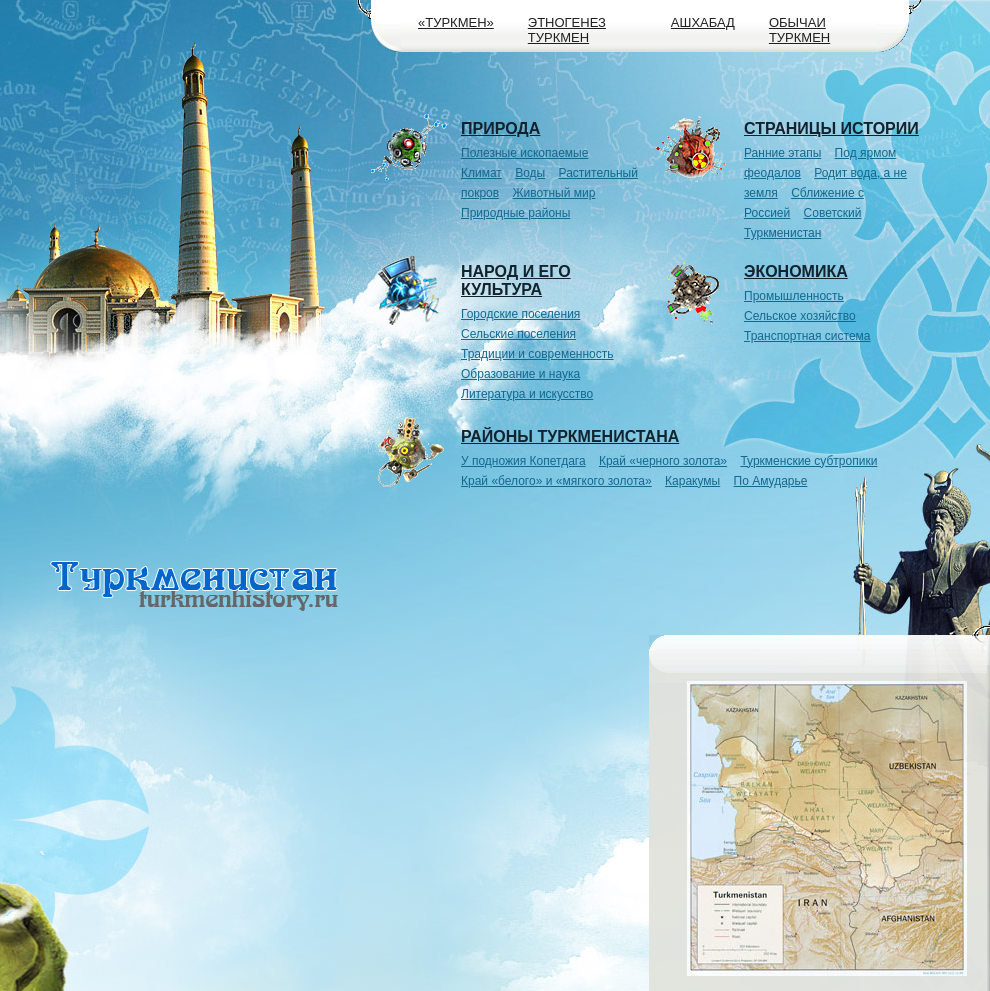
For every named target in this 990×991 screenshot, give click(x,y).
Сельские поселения (518, 334)
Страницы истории (831, 128)
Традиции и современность (537, 354)
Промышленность (794, 296)
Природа (500, 128)
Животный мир (554, 193)
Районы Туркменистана (570, 436)
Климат (481, 173)
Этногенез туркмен (567, 30)
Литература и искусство (527, 394)
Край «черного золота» (663, 461)
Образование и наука (520, 374)
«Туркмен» (456, 22)
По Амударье (771, 481)
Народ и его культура (516, 280)
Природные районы (515, 213)
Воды (530, 173)
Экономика (796, 271)
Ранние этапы (782, 153)
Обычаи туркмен (799, 30)
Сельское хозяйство (800, 316)
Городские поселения (520, 314)
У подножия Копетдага (523, 461)
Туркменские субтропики (808, 461)
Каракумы (692, 481)
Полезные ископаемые (524, 153)
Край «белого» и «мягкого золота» (556, 481)
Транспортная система (807, 336)
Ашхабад (703, 22)
